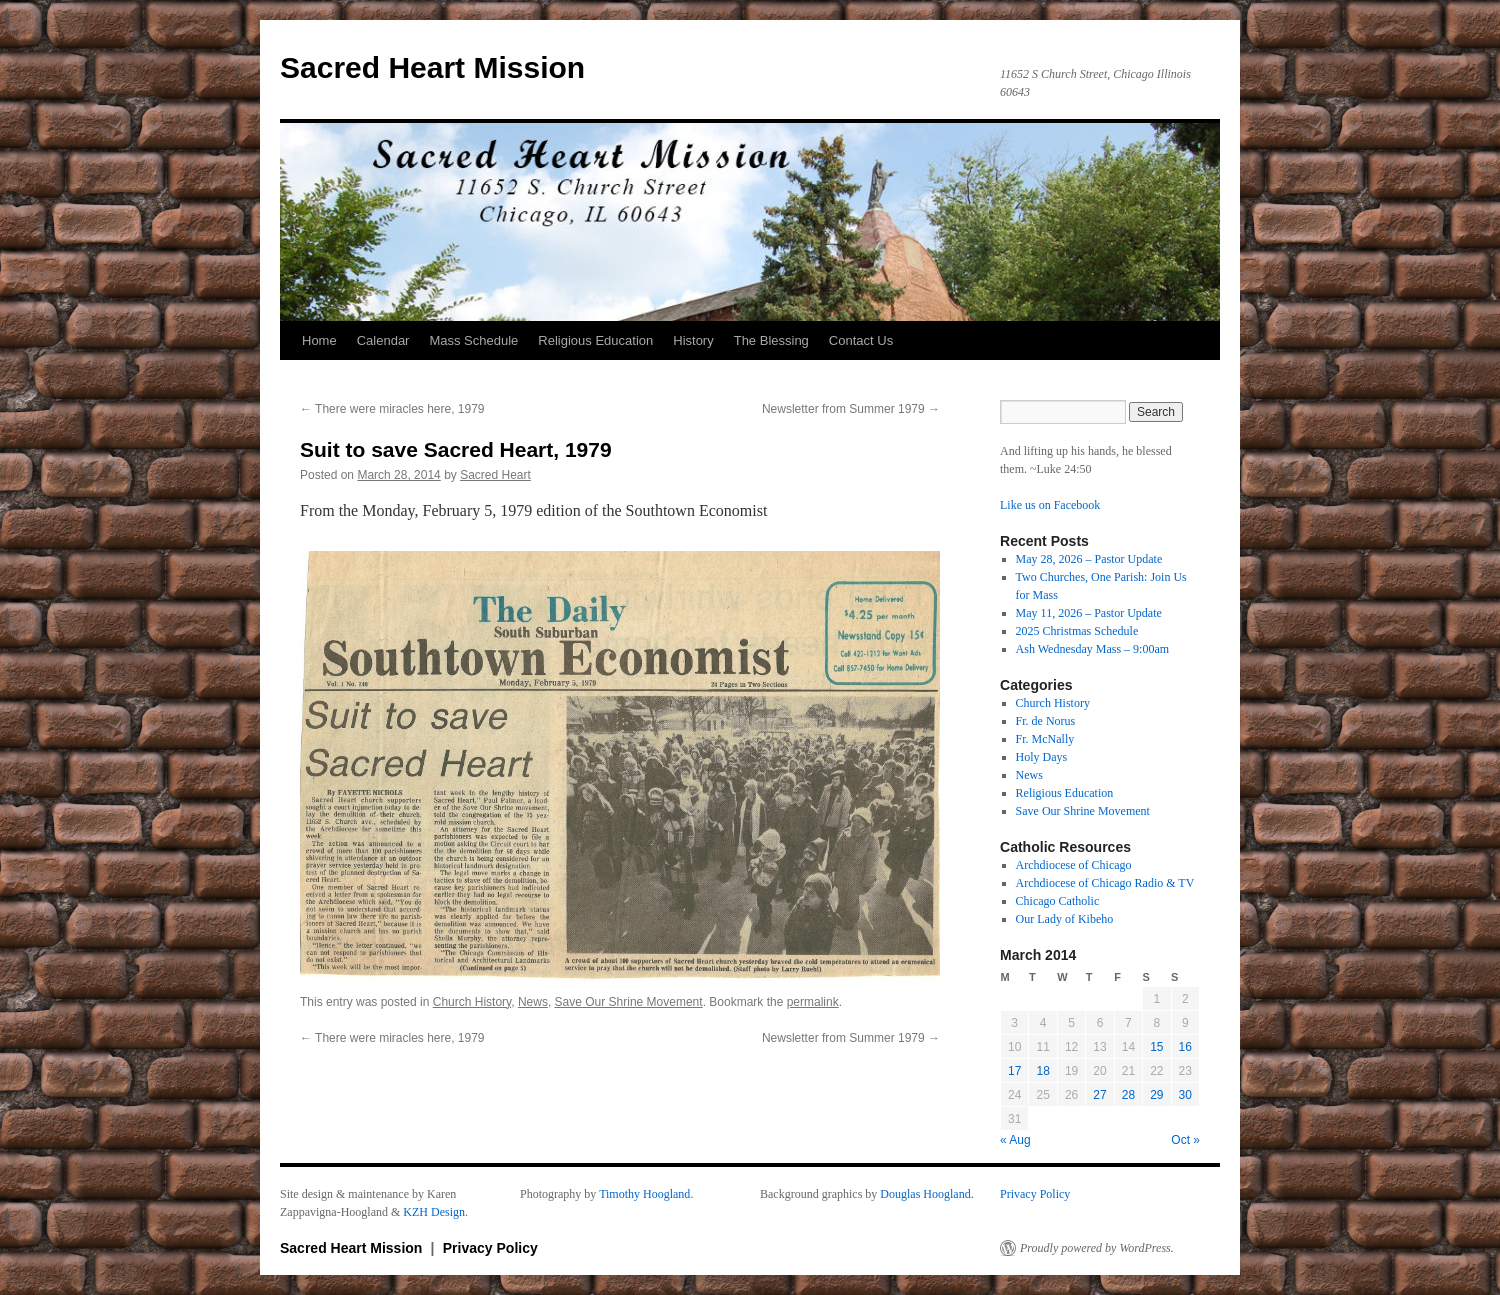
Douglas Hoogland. (926, 1194)
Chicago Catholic (1058, 901)
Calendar (383, 340)
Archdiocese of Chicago (1074, 865)
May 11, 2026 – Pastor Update (1089, 613)
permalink (813, 1002)
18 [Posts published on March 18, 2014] (1042, 1071)
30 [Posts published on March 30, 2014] (1185, 1095)
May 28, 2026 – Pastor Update (1089, 559)
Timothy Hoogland (644, 1194)
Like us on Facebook (1050, 505)
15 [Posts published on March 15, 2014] (1156, 1047)
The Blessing (771, 340)
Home (319, 340)
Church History (472, 1002)
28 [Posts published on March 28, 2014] (1128, 1095)
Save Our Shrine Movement (629, 1002)
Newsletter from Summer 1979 (851, 409)
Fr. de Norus (1046, 721)
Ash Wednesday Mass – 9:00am (1092, 649)
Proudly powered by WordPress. (1097, 1248)
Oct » (1185, 1140)
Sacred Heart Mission (432, 67)
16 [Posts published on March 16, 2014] (1185, 1047)
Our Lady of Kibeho (1065, 919)
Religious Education (595, 340)
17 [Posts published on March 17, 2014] (1014, 1071)
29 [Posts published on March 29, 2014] (1156, 1095)
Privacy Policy (1035, 1194)
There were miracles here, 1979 (392, 409)
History (693, 340)
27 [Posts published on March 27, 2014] (1099, 1095)
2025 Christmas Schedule (1077, 631)
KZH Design (434, 1212)
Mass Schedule (473, 340)
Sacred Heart (495, 475)
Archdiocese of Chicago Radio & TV (1105, 883)
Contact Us (861, 340)
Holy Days (1042, 757)
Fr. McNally (1045, 739)
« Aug (1015, 1140)
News (533, 1002)
